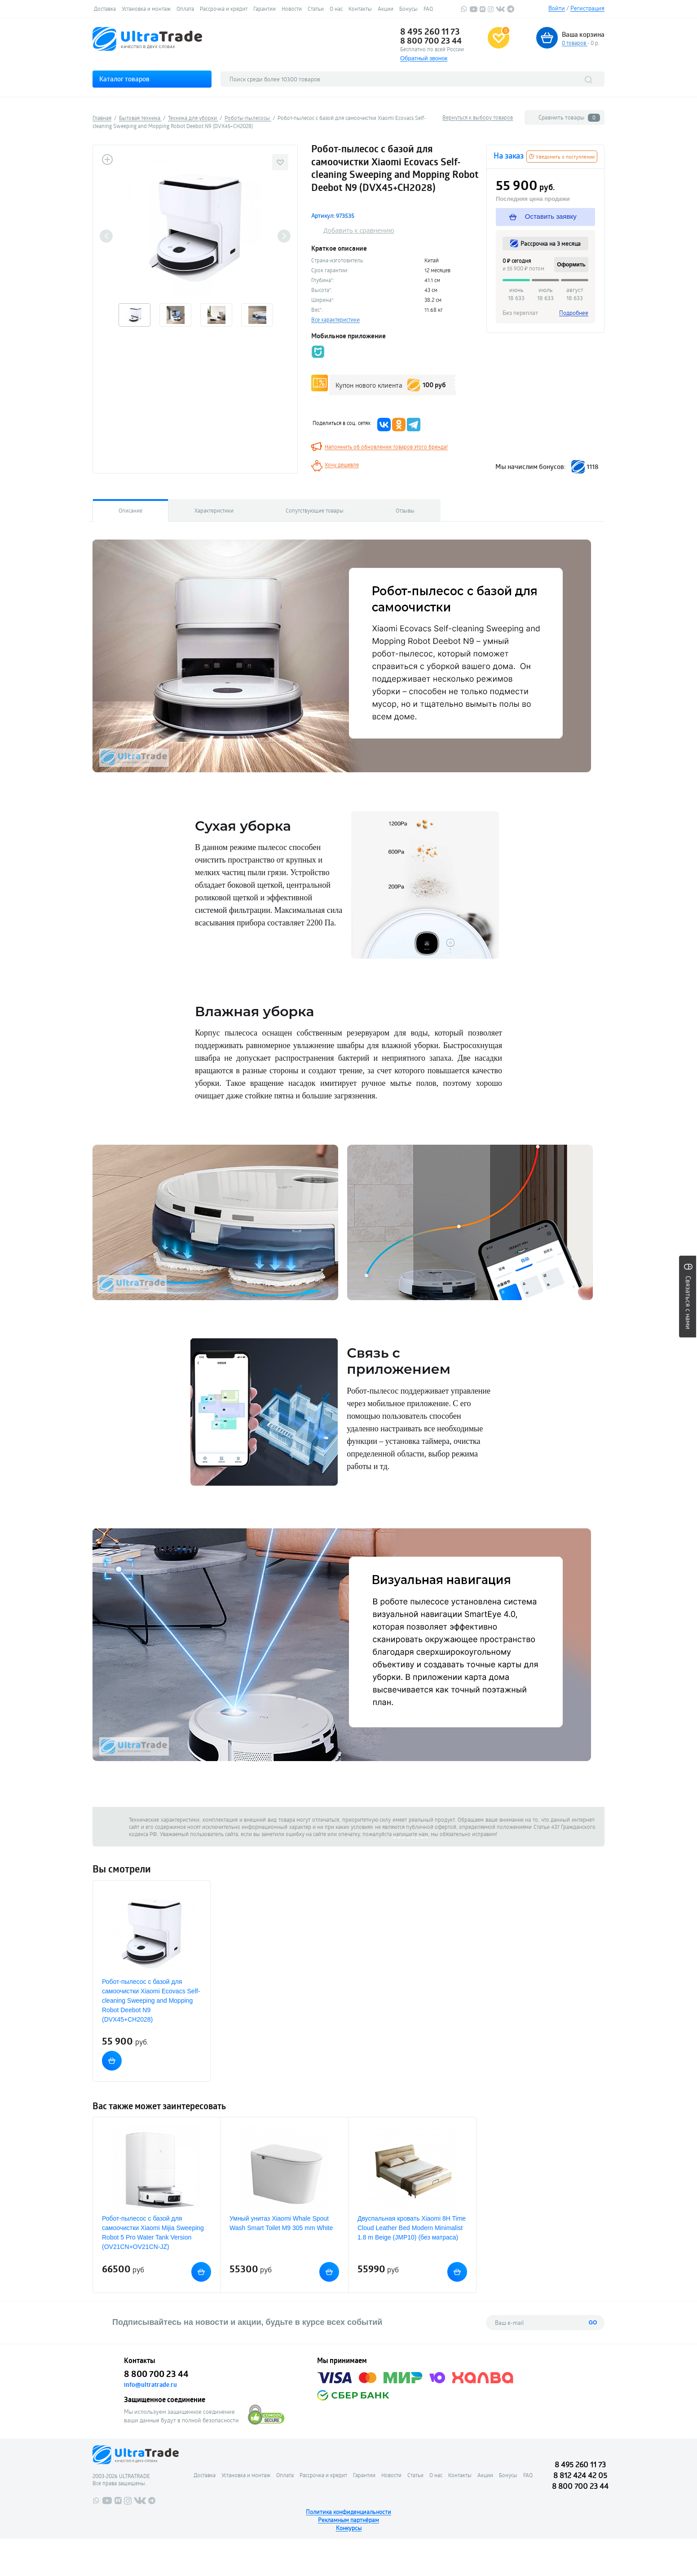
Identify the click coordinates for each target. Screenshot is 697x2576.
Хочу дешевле (342, 464)
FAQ (428, 8)
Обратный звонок (423, 58)
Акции (385, 8)
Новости (292, 8)
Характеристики (214, 510)
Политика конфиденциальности (348, 2512)
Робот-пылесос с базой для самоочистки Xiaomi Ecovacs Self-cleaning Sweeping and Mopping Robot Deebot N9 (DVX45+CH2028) (151, 2000)
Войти (556, 8)
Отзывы (405, 510)
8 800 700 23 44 (431, 40)
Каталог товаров (124, 79)
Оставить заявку (543, 216)
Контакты (360, 8)
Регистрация (587, 8)
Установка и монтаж (146, 8)
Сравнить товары (569, 117)
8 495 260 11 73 (430, 31)
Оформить (571, 264)
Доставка (105, 8)
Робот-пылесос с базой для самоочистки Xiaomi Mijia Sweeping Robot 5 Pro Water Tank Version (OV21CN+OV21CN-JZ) (153, 2232)
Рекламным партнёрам (348, 2520)
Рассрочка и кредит (223, 8)
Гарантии (264, 8)
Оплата (185, 8)
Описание (130, 510)
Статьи (316, 8)
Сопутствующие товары (315, 510)
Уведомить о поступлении (562, 156)
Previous (106, 236)
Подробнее (573, 313)
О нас (336, 8)
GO (593, 2322)
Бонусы (408, 8)
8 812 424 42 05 (580, 2475)
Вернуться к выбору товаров (477, 117)
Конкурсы (349, 2528)
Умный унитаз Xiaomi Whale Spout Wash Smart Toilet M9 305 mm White (281, 2223)
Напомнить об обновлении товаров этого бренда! (386, 446)
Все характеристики (335, 319)
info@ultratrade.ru (150, 2384)
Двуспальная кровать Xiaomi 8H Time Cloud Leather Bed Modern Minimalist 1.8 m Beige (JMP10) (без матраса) (411, 2228)
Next (284, 236)
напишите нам (410, 1833)
